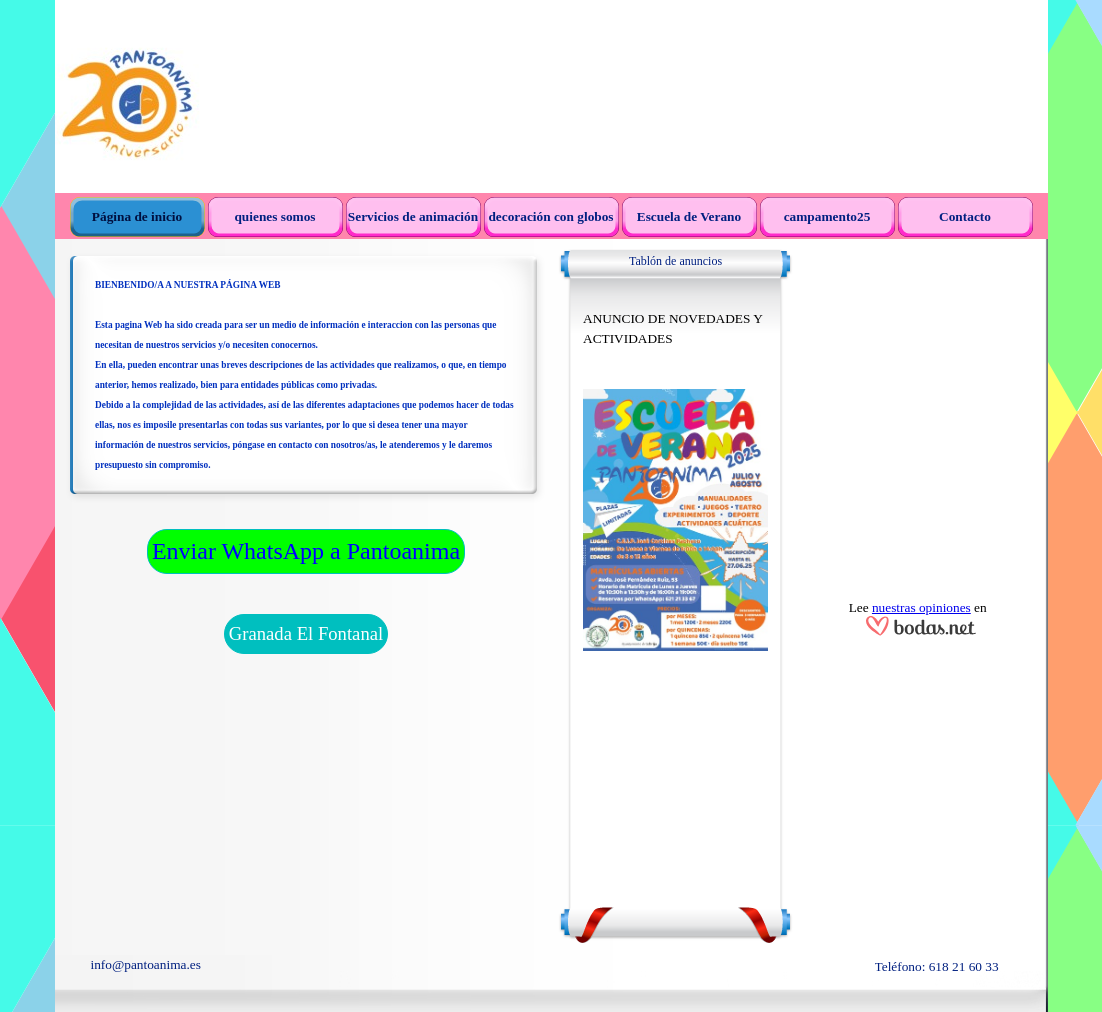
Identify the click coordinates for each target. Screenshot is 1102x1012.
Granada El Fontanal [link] (306, 633)
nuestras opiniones (921, 607)
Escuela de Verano (689, 216)
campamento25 (827, 216)
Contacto (965, 216)
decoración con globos (550, 216)
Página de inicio (137, 216)
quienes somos (274, 216)
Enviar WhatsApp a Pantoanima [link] (306, 551)
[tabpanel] (306, 384)
